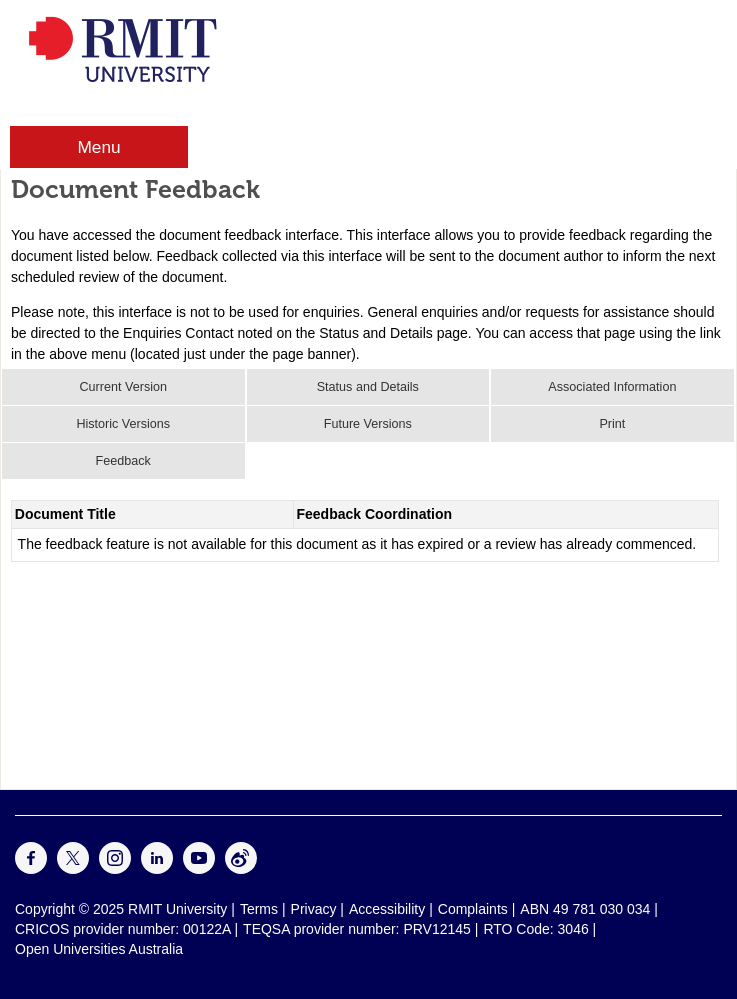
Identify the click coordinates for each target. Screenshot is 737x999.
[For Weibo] (241, 869)
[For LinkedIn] (157, 869)
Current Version (124, 387)
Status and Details (368, 387)
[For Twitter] (73, 869)
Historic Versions (123, 424)
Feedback (123, 461)
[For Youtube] (199, 869)
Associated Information (612, 387)
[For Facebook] (31, 869)
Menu (98, 147)
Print (612, 424)
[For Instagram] (115, 869)
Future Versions (368, 424)
